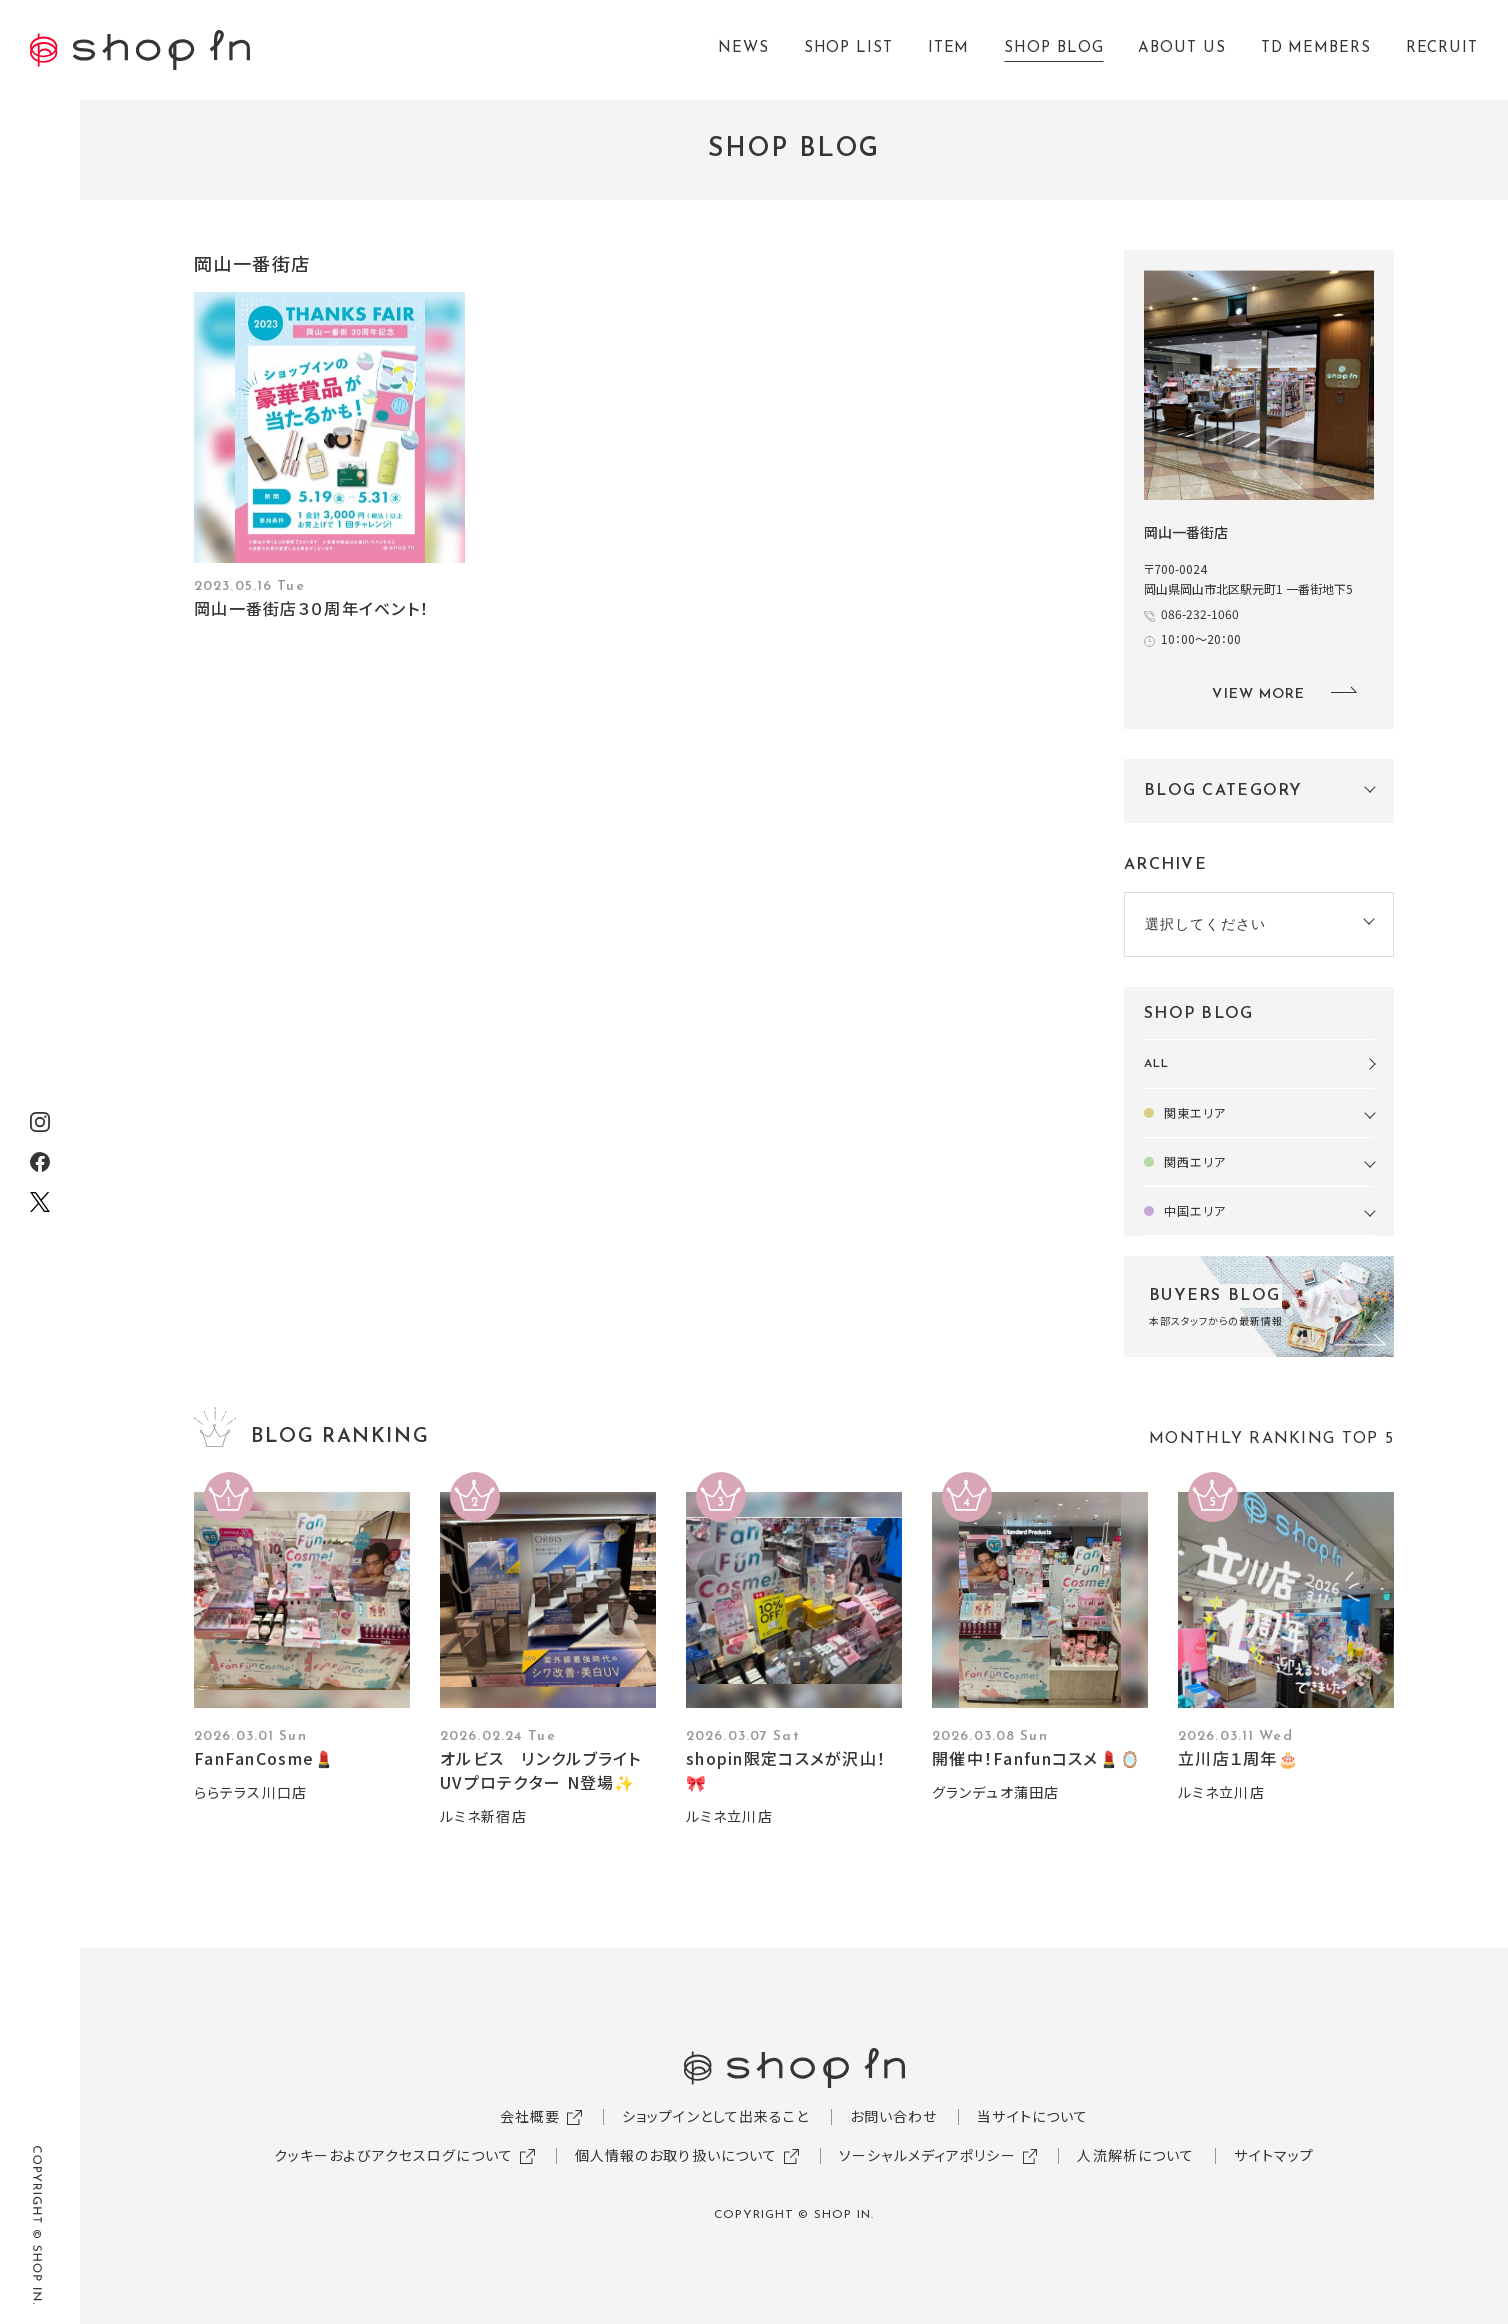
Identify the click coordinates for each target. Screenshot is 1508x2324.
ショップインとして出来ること (716, 2116)
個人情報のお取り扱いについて (676, 2155)
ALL (1156, 1064)
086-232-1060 (1200, 613)
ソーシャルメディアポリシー (927, 2155)
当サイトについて (1032, 2116)
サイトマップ (1274, 2155)
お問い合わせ (894, 2116)
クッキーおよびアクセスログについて (393, 2155)
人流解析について (1135, 2155)
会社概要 (530, 2116)
